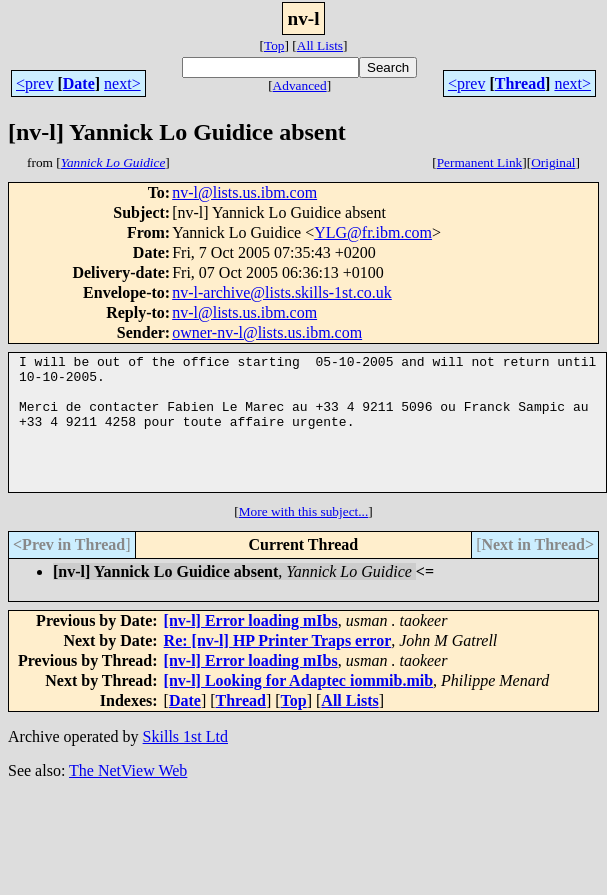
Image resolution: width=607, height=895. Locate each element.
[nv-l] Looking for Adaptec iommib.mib (299, 707)
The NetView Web (128, 797)
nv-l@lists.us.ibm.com (244, 192)
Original (553, 162)
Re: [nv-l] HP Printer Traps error (278, 667)
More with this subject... (304, 538)
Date (79, 83)
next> (122, 83)
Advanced (300, 85)
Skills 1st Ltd (185, 763)
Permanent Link (480, 162)
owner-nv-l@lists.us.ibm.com (267, 332)
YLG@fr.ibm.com (373, 232)
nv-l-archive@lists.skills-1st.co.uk (282, 292)
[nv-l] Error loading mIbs (251, 647)
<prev (34, 83)
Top (274, 45)
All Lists (320, 45)
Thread (520, 83)
